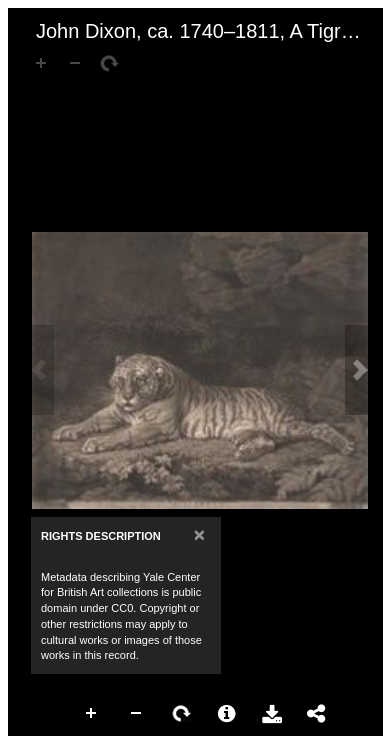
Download (272, 714)
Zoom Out (137, 714)
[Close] (199, 534)
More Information (227, 714)
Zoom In (92, 714)
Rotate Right (182, 714)
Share (317, 714)
